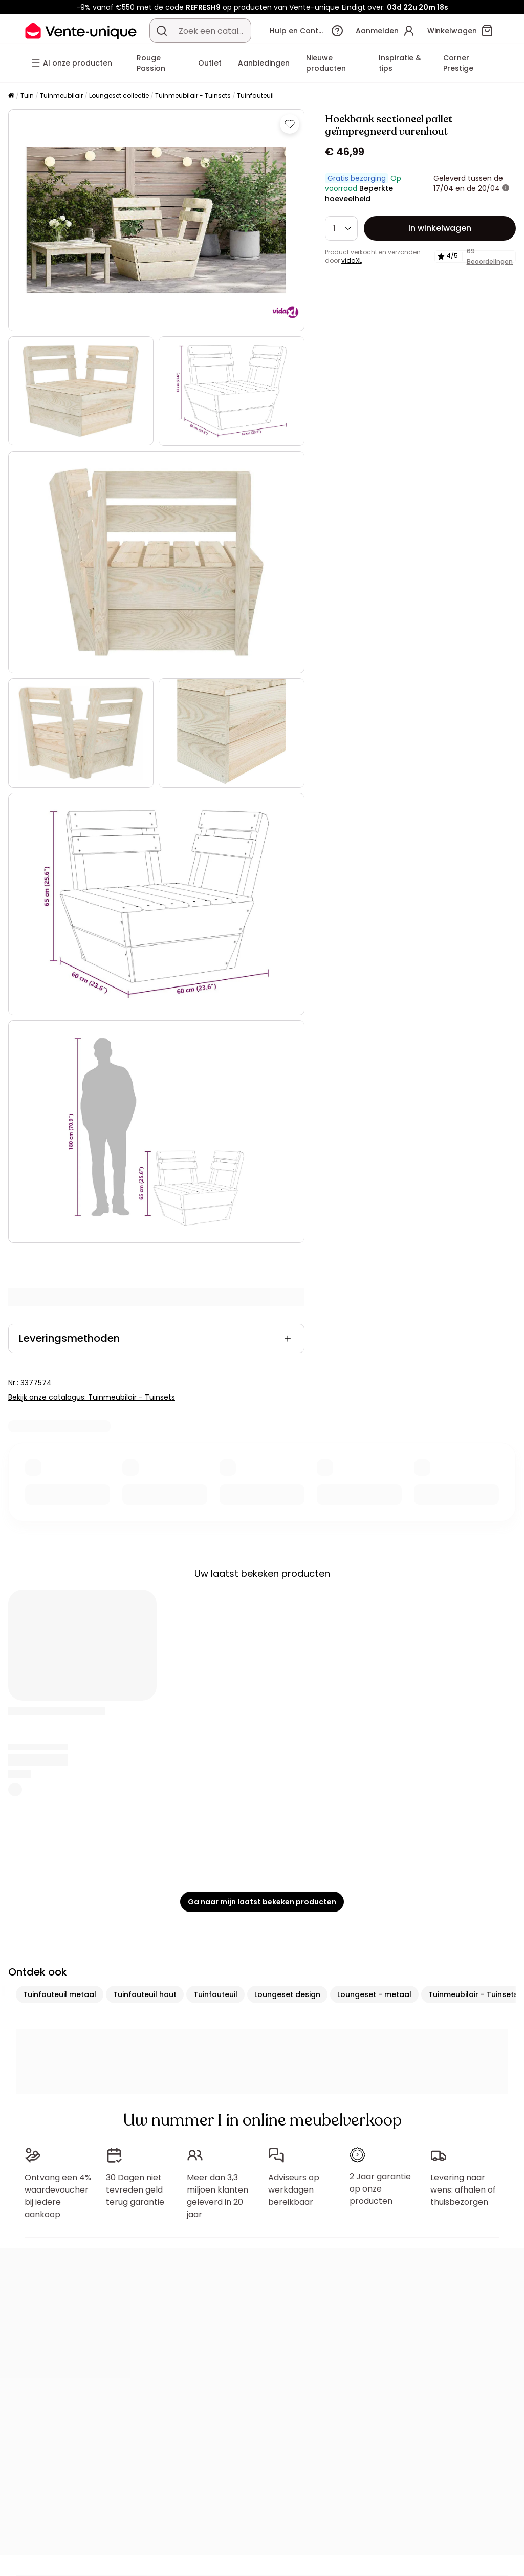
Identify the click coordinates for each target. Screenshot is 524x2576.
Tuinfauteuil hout (145, 1994)
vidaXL (351, 260)
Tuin (27, 95)
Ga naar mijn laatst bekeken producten (262, 1902)
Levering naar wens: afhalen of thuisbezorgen (463, 2190)
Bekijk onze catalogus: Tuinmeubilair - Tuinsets (91, 1397)
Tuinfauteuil (255, 95)
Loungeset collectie (119, 95)
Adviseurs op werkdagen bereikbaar (293, 2190)
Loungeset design (287, 1994)
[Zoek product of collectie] (161, 30)
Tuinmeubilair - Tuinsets (193, 95)
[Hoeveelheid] (341, 228)
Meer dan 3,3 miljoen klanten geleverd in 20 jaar (217, 2196)
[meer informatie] (505, 188)
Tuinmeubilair (61, 95)
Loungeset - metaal (374, 1994)
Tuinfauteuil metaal (59, 1994)
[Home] (11, 96)
